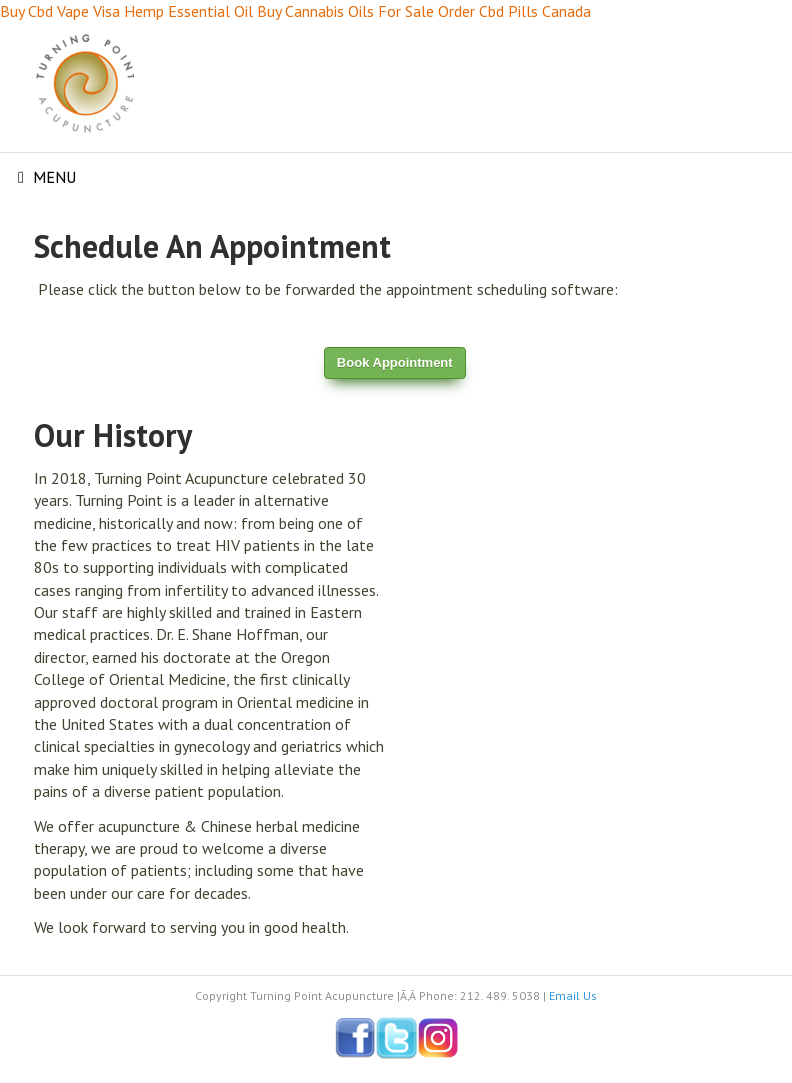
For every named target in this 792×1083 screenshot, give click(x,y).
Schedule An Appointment (212, 246)
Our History (113, 435)
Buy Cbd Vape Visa (60, 11)
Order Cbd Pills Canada (514, 11)
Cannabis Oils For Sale (359, 11)
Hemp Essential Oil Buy (202, 11)
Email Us (573, 995)
